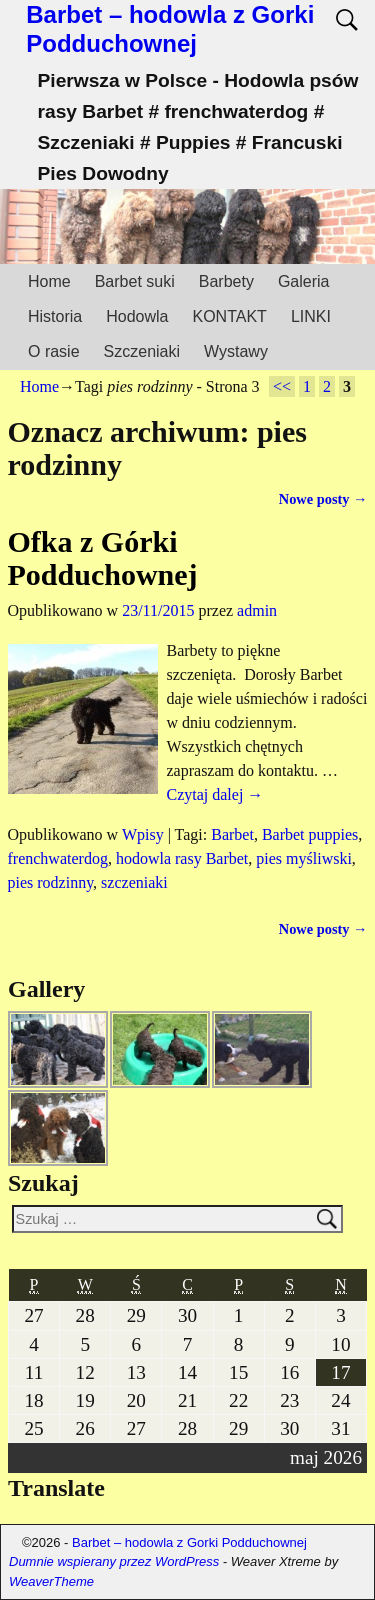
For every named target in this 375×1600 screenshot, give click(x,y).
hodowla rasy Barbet (182, 858)
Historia (55, 316)
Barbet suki (135, 281)
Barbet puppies (310, 834)
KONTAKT (230, 316)
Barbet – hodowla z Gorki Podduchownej (170, 29)
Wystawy (236, 351)
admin (257, 610)
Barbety (226, 281)
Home (49, 281)
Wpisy (143, 834)
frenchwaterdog (58, 858)
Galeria (304, 281)
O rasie (54, 351)
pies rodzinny (51, 882)
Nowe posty (323, 499)
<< (282, 386)
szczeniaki (134, 882)
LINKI (311, 316)
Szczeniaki (142, 351)
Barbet (232, 834)
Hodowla (137, 316)
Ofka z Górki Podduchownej (103, 558)
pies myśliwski (304, 858)
